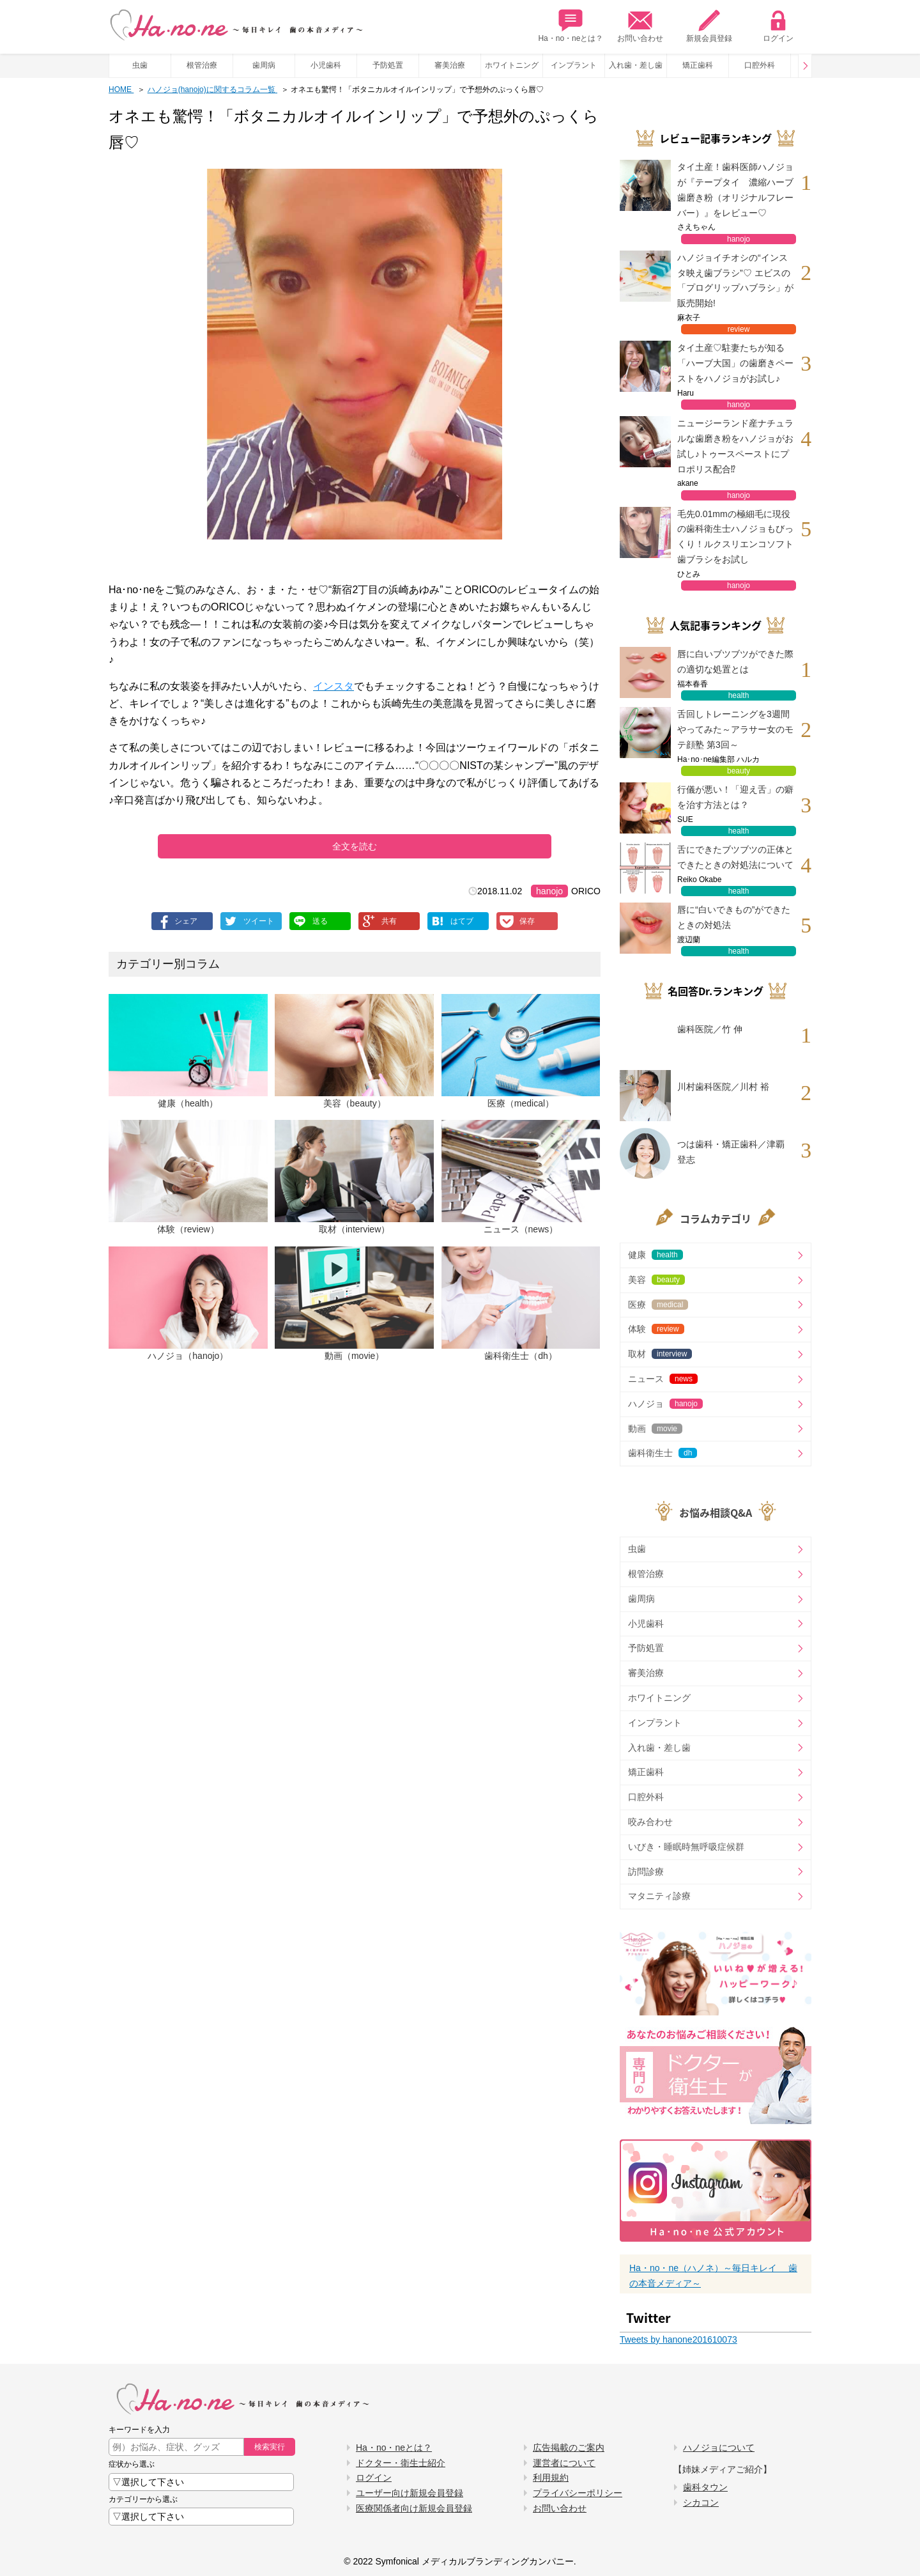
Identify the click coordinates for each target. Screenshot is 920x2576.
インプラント (574, 65)
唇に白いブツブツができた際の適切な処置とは (735, 661)
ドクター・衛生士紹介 (400, 2463)
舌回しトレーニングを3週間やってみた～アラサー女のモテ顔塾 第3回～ (735, 729)
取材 (660, 1354)
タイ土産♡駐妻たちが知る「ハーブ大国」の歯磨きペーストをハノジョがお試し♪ (735, 363)
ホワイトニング (512, 65)
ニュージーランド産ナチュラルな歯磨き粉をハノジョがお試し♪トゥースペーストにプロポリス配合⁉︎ (735, 446)
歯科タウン (705, 2487)
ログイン (778, 26)
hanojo (549, 891)
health (738, 695)
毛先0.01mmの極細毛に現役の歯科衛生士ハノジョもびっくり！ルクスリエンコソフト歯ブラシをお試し (735, 536)
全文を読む (354, 846)
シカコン (701, 2502)
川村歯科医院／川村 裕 (723, 1087)
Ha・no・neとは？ (570, 26)
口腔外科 (759, 65)
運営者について (564, 2463)
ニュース (663, 1379)
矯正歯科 (697, 65)
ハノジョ (665, 1404)
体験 (656, 1329)
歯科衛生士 (662, 1453)
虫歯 (140, 65)
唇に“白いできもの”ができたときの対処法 (733, 917)
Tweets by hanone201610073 (678, 2339)
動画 (655, 1429)
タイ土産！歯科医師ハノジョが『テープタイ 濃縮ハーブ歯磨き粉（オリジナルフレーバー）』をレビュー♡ (735, 189)
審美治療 (449, 65)
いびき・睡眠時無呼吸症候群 (686, 1847)
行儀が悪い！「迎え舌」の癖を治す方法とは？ (735, 797)
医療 (658, 1305)
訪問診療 (646, 1871)
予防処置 (387, 65)
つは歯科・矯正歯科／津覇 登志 (731, 1152)
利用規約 (551, 2477)
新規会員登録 (709, 26)
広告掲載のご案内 (568, 2447)
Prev (805, 65)
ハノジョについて (719, 2447)
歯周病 (263, 65)
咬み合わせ (650, 1822)
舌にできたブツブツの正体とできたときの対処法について (735, 857)
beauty (738, 770)
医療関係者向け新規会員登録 (414, 2508)
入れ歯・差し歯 (636, 65)
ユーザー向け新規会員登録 (409, 2493)
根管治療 (202, 65)
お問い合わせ (640, 26)
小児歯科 (325, 65)
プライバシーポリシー (577, 2493)
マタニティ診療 (659, 1896)
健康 (655, 1255)
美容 (656, 1280)
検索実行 (269, 2446)
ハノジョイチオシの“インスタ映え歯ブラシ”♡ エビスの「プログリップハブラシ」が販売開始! (735, 280)
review (739, 329)
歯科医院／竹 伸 (709, 1029)
